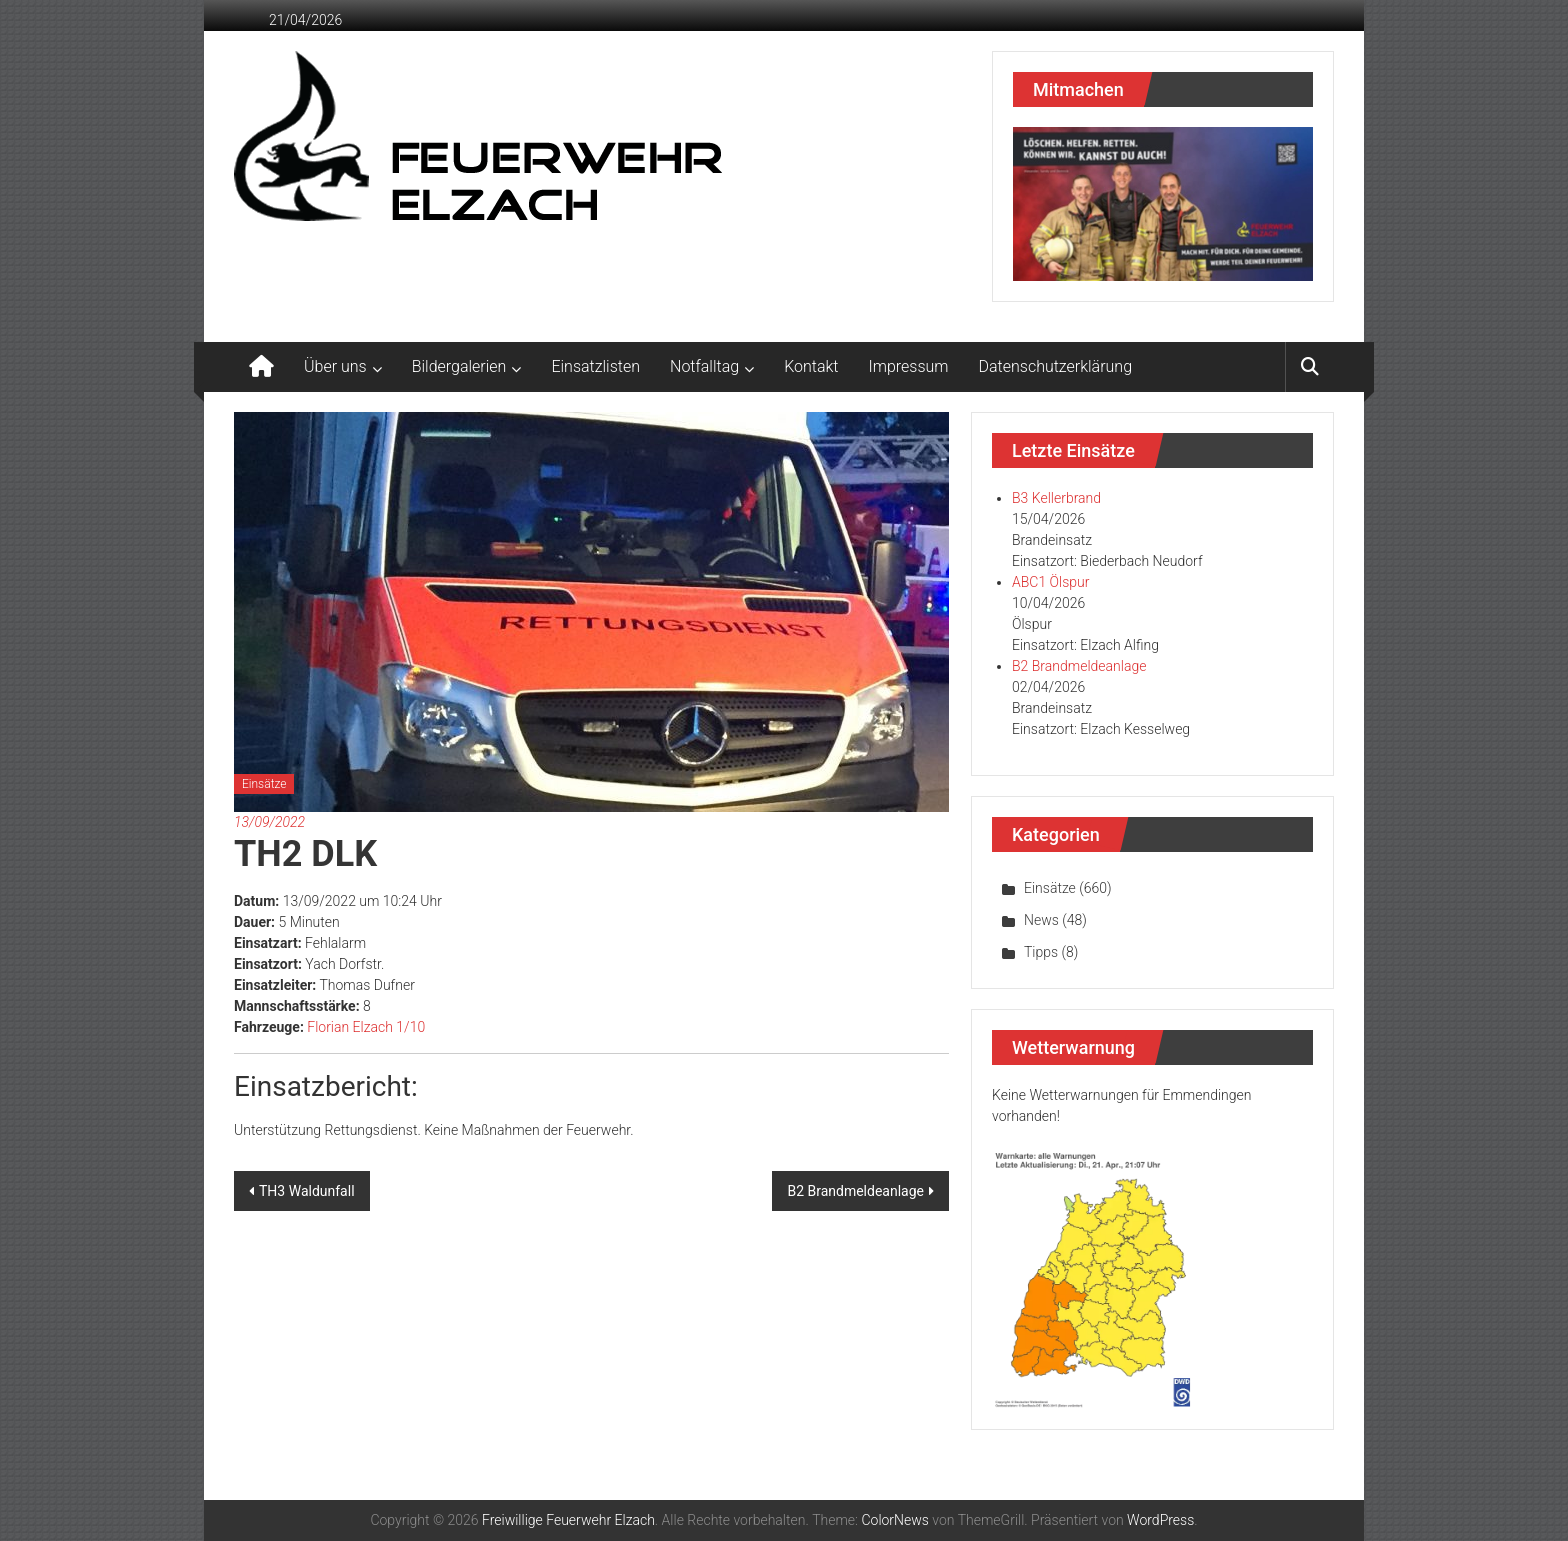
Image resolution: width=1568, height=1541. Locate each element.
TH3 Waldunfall (307, 1191)
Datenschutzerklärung (1056, 366)
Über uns (335, 366)
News (1041, 920)
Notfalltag (704, 366)
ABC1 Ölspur (1050, 582)
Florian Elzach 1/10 (366, 1027)
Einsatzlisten (595, 366)
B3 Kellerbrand (1056, 498)
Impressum (909, 366)
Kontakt (811, 366)
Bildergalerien (459, 366)
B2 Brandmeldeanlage (855, 1191)
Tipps (1041, 952)
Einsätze (264, 784)
